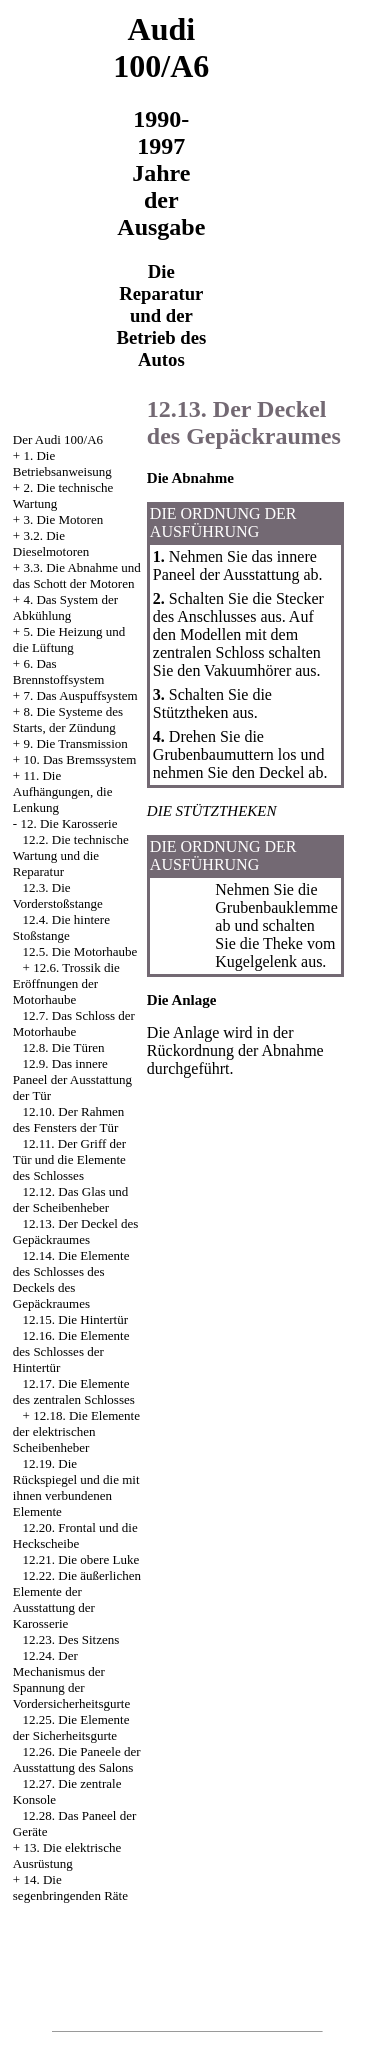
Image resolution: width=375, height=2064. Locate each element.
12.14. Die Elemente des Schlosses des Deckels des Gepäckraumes (71, 1279)
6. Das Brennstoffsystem (58, 671)
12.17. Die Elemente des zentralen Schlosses (74, 1391)
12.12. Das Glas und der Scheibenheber (71, 1199)
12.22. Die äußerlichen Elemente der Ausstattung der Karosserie (77, 1599)
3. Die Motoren (63, 519)
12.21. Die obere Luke (81, 1559)
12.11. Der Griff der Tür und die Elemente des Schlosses (69, 1159)
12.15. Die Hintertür (75, 1319)
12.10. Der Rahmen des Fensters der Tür (69, 1119)
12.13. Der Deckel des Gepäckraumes (76, 1231)
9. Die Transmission (75, 743)
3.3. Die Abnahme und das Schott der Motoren (77, 575)
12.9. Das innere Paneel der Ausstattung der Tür (72, 1079)
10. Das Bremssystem (79, 759)
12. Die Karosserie (68, 823)
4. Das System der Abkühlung (65, 607)
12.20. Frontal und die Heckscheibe (75, 1535)
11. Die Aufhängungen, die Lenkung (63, 791)
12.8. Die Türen (64, 1047)
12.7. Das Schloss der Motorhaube (74, 1023)
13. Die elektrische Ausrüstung (67, 1855)
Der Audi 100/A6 (58, 439)
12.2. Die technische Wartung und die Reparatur (71, 855)
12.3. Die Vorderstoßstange (58, 895)
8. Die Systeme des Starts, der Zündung (68, 719)
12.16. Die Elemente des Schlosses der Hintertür (71, 1351)
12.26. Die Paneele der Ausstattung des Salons (77, 1759)
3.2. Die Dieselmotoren (51, 543)
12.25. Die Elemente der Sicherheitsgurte (71, 1727)
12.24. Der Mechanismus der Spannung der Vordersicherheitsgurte (71, 1679)
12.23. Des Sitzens (71, 1639)
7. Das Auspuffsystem (80, 695)
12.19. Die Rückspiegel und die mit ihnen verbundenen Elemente (76, 1487)
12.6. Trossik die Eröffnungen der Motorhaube (66, 983)
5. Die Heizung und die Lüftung (69, 639)
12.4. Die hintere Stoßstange (61, 927)
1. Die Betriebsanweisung (62, 463)
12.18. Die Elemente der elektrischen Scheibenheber (76, 1431)
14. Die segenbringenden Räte (70, 1887)
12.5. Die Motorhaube (80, 951)
